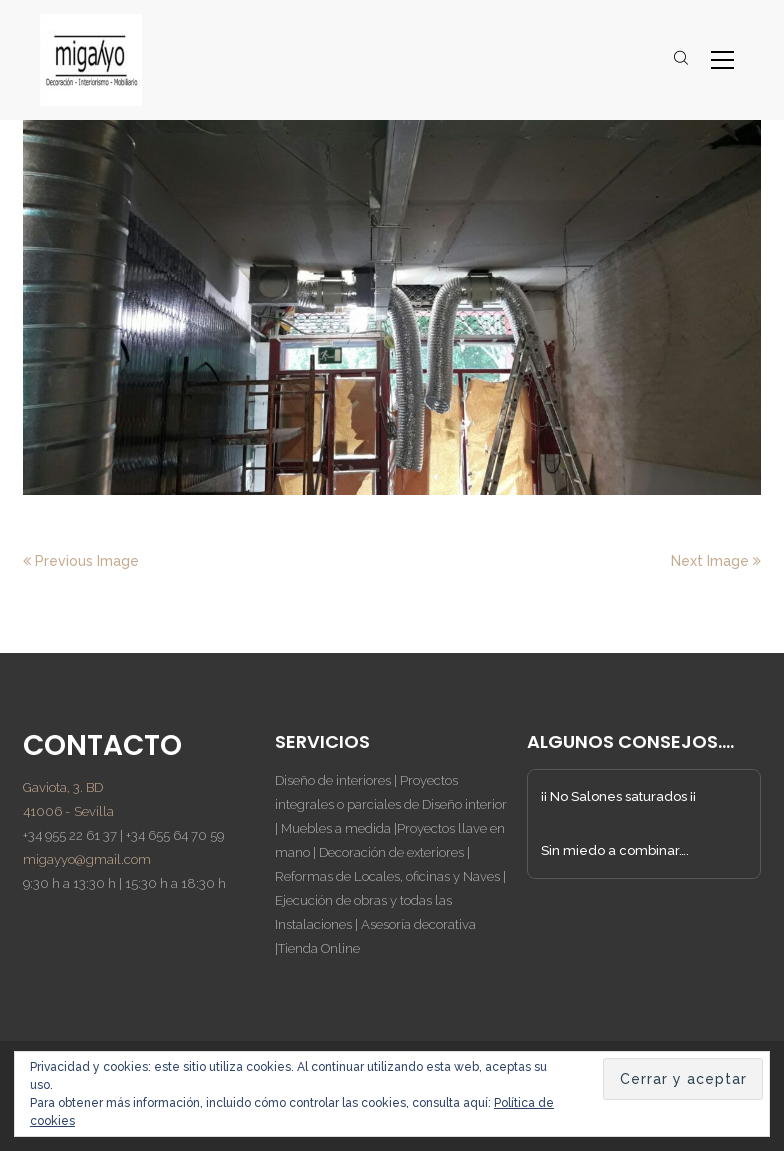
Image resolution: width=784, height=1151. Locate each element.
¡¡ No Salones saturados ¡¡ (618, 796)
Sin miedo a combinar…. (615, 850)
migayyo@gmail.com (87, 859)
